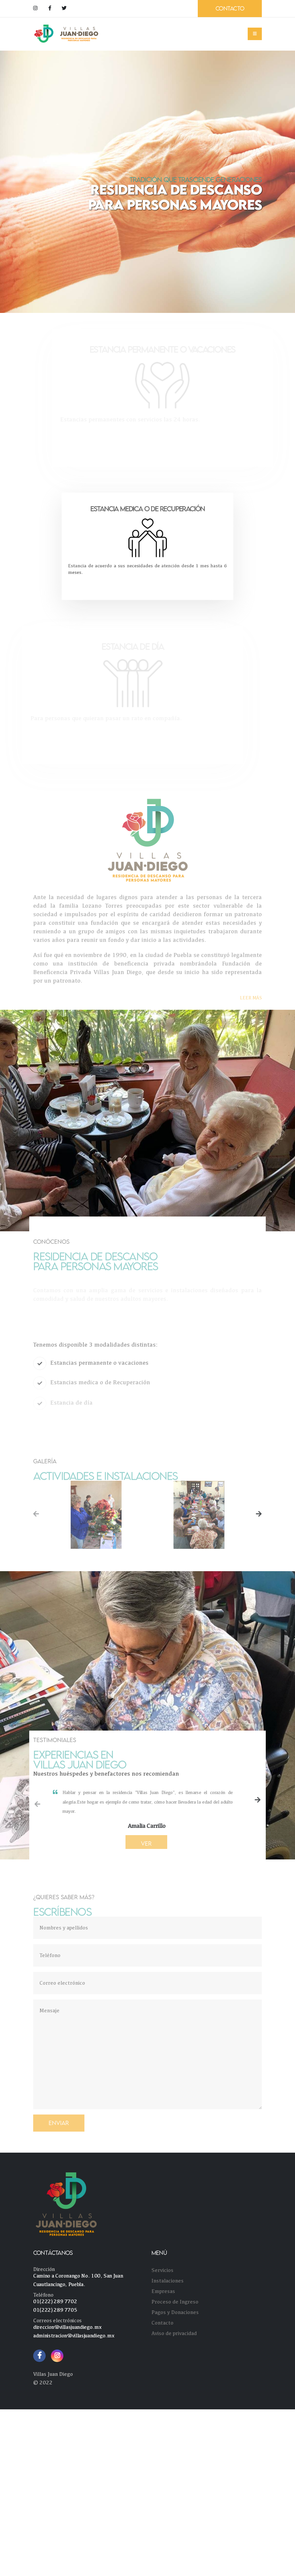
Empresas (163, 2291)
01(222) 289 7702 (55, 2301)
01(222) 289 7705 (55, 2310)
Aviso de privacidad (174, 2333)
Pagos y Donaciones (175, 2312)
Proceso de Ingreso (174, 2302)
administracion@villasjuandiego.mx (73, 2335)
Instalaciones (167, 2281)
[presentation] (36, 1515)
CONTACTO (230, 8)
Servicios (162, 2270)
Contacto (162, 2323)
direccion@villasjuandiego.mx (67, 2327)
